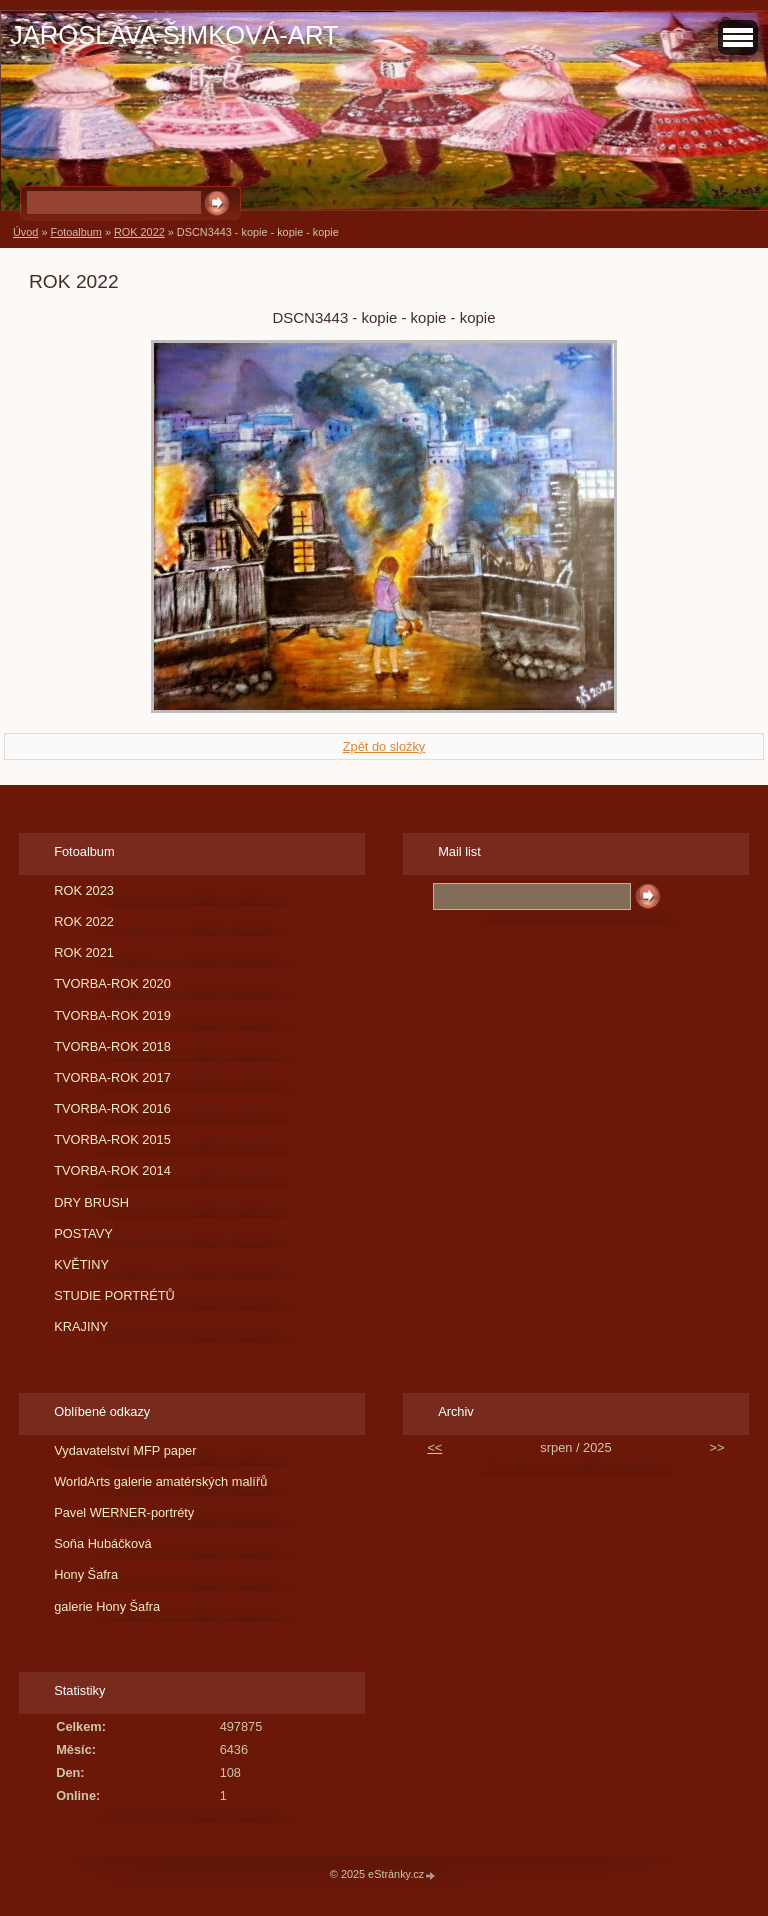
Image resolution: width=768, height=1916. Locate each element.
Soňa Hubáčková (102, 1543)
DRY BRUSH (91, 1202)
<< (434, 1447)
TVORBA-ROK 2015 (112, 1139)
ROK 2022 (139, 232)
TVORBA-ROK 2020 (112, 983)
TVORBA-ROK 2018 (112, 1046)
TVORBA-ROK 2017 (112, 1077)
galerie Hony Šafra (107, 1606)
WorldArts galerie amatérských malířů (160, 1481)
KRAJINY (81, 1326)
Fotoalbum (75, 232)
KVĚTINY (81, 1264)
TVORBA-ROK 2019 (112, 1015)
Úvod (25, 232)
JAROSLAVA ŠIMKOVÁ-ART (174, 35)
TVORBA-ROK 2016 (112, 1108)
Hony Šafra (86, 1574)
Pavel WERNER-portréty (124, 1512)
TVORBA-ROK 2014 (112, 1170)
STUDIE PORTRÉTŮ (114, 1295)
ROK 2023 (84, 890)
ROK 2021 (84, 952)
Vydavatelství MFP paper (125, 1450)
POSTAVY (83, 1233)
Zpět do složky (384, 746)
